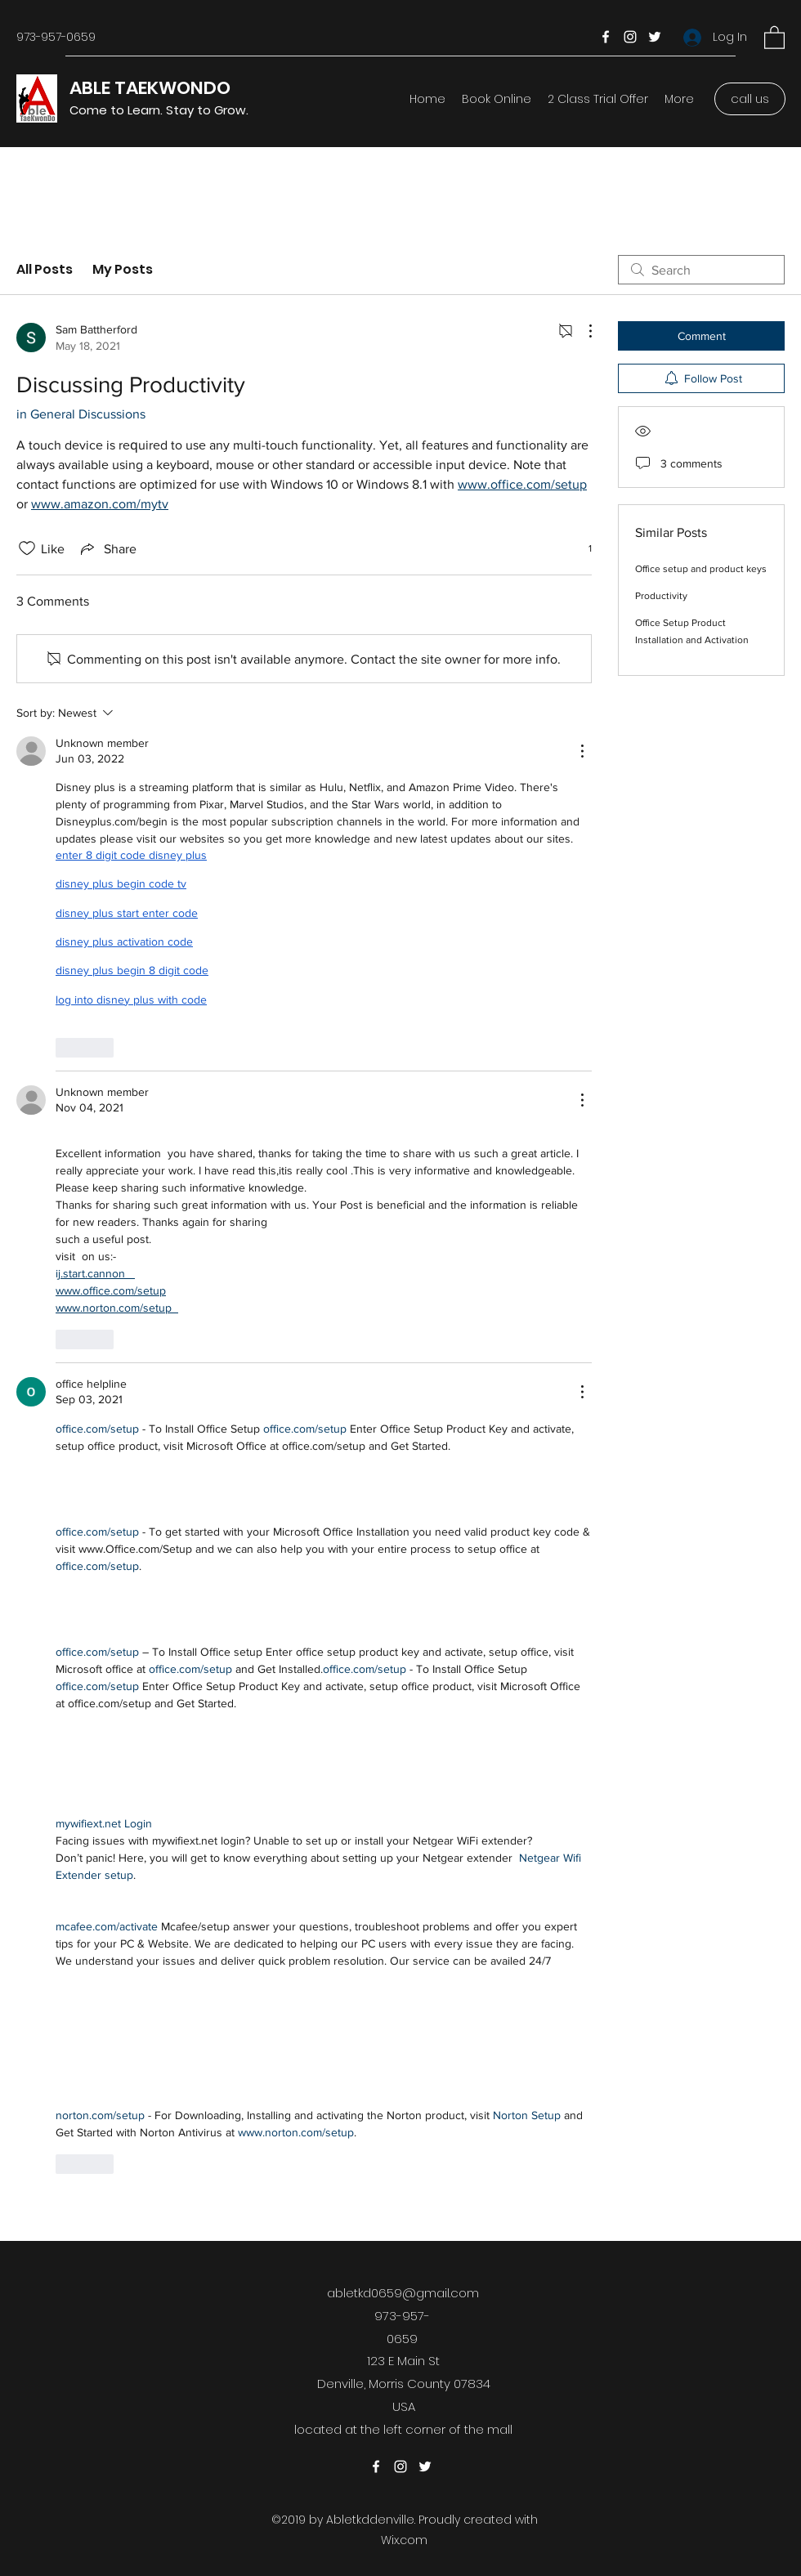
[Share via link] (107, 548)
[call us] (749, 99)
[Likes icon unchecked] (27, 548)
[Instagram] (630, 37)
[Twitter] (655, 37)
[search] (701, 269)
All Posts (44, 269)
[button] (774, 37)
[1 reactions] (581, 549)
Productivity (661, 596)
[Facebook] (605, 37)
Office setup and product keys (701, 569)
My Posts (122, 269)
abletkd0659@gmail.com (403, 2292)
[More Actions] (582, 331)
